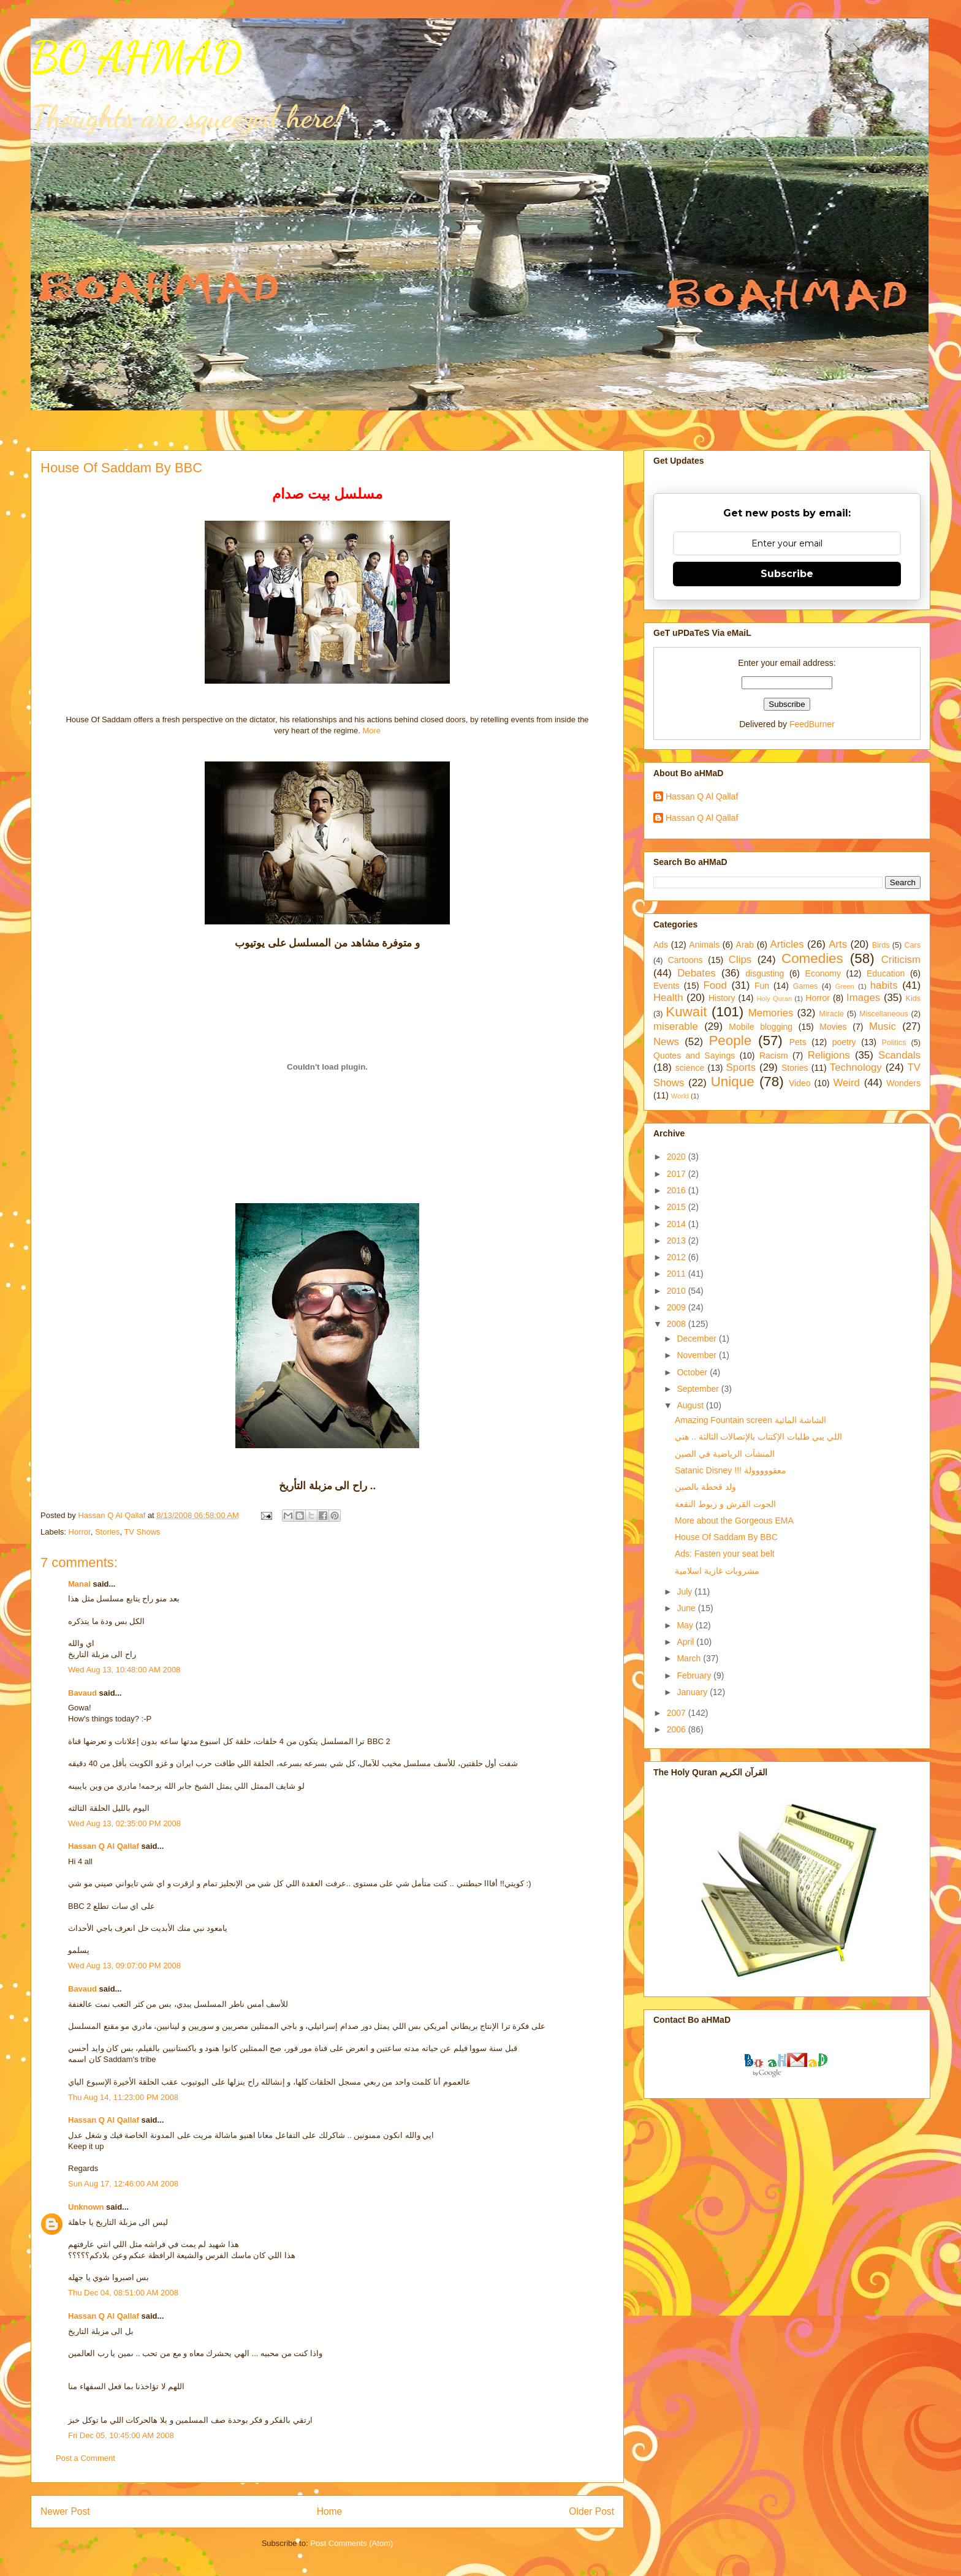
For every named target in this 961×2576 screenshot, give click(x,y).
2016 (677, 1190)
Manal (79, 1583)
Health (668, 997)
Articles (787, 944)
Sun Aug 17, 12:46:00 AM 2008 (123, 2183)
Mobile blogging (760, 1027)
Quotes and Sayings (694, 1055)
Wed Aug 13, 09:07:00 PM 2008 (124, 1965)
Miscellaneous (883, 1014)
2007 (677, 1713)
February (695, 1675)
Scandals (899, 1055)
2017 (677, 1174)
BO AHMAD (136, 57)
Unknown (86, 2207)
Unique (732, 1081)
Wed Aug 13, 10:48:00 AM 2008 (124, 1669)
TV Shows (142, 1531)
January (693, 1692)
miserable (675, 1026)
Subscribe (787, 574)
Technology (856, 1067)
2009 (677, 1307)
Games (805, 986)
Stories (107, 1531)
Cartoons (685, 960)
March (690, 1658)
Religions (829, 1055)
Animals (704, 945)
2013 (677, 1240)
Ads (660, 945)
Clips (740, 959)
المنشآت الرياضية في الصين (725, 1454)
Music (882, 1026)
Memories (771, 1013)
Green (844, 986)
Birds (881, 945)
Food (715, 985)
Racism (773, 1055)
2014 (677, 1224)
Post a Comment (85, 2458)
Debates (696, 973)
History (721, 998)
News (666, 1042)
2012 (677, 1257)
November (697, 1355)
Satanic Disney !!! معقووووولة (730, 1470)
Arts (838, 944)
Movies (832, 1027)
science (689, 1068)
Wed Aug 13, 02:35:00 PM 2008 (124, 1823)
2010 (677, 1291)
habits (884, 985)
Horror (80, 1531)
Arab (745, 945)
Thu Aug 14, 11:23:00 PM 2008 (123, 2097)
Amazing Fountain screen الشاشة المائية (750, 1420)
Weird (846, 1083)
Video (800, 1083)
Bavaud (82, 1693)
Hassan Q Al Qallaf (103, 1846)
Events (666, 986)
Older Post (591, 2511)
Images (863, 997)
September (699, 1389)
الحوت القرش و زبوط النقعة (725, 1504)
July (685, 1591)
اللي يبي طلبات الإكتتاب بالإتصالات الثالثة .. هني (758, 1436)
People (729, 1040)
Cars (912, 945)
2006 (677, 1729)
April (686, 1642)
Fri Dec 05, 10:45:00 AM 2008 (121, 2435)
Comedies (812, 958)
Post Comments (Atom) (351, 2543)
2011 (677, 1274)
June (687, 1608)
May (686, 1625)
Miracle (831, 1014)
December (697, 1338)
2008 (677, 1324)
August (691, 1405)
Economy (823, 973)
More (371, 730)
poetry (844, 1042)
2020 (677, 1156)
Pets (798, 1042)
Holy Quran (774, 998)
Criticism (901, 959)
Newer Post (65, 2511)
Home (330, 2511)
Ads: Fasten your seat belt (725, 1553)
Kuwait (686, 1011)
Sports (741, 1067)
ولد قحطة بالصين (705, 1487)
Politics (894, 1042)
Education (886, 973)
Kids (913, 998)
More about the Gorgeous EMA (734, 1520)
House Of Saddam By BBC (726, 1537)
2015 (677, 1207)
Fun (761, 986)
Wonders (903, 1083)
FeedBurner (812, 724)
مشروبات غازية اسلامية (717, 1571)
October (693, 1372)
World (680, 1096)
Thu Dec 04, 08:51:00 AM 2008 (123, 2292)
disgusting (764, 973)
